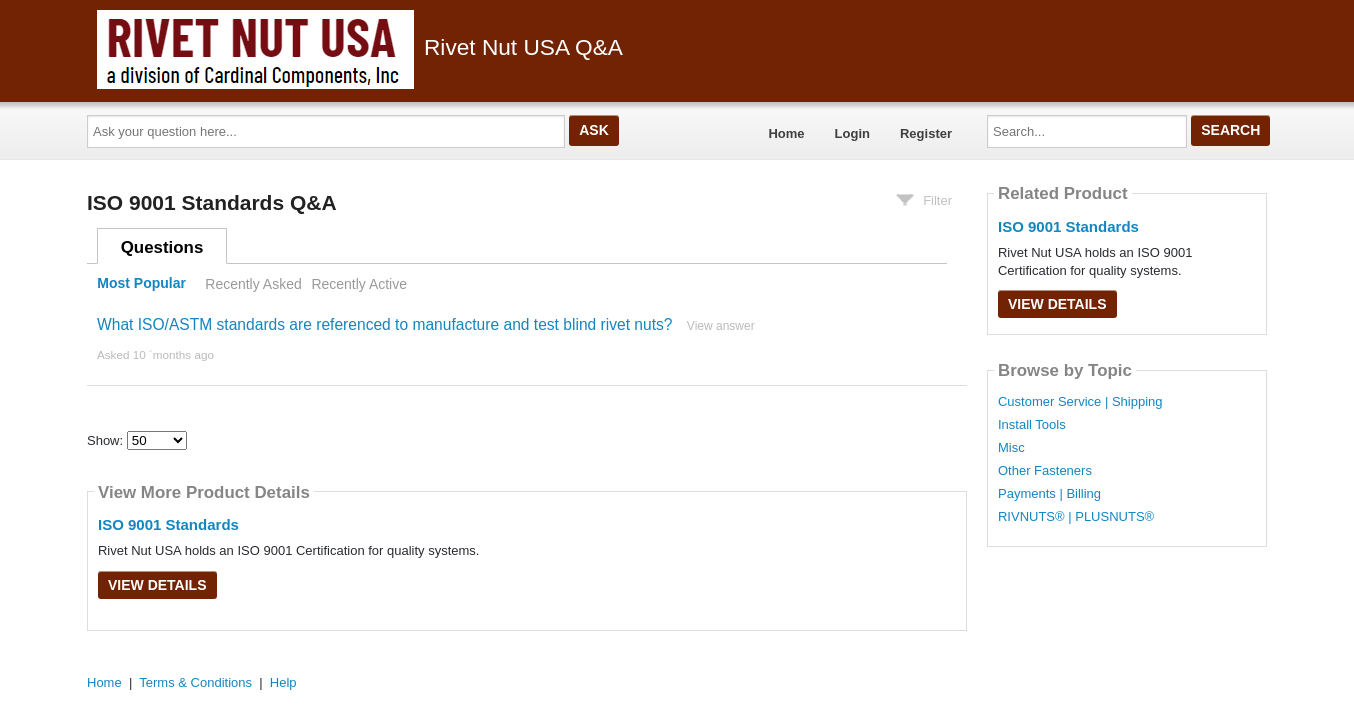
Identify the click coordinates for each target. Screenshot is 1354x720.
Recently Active (359, 284)
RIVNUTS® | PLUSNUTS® (1076, 517)
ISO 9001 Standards (168, 524)
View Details (157, 585)
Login (852, 133)
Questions (162, 247)
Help (283, 682)
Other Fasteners (1045, 471)
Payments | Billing (1049, 494)
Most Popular (141, 284)
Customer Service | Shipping (1080, 402)
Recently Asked (253, 284)
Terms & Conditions (195, 682)
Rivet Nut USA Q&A (360, 47)
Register (926, 133)
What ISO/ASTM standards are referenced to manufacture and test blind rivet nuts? (385, 324)
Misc (1011, 448)
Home (786, 133)
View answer (721, 326)
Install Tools (1032, 425)
